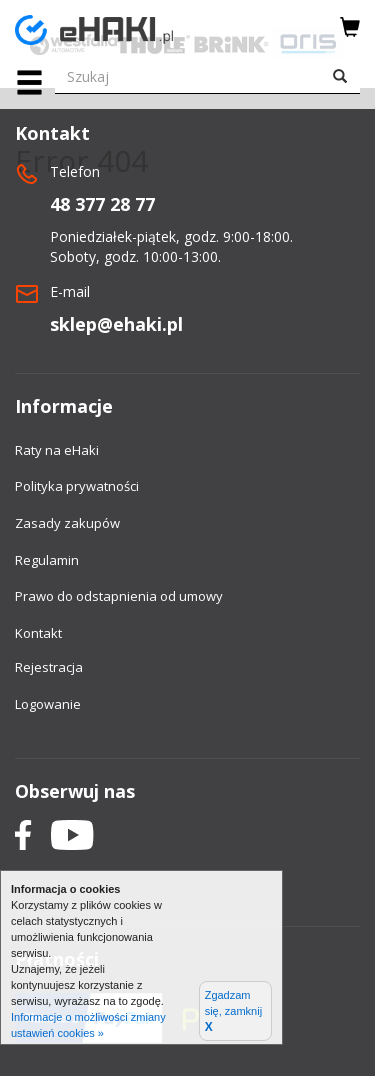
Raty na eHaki (57, 450)
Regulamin (47, 560)
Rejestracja (49, 667)
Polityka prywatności (77, 486)
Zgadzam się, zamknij (233, 1011)
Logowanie (48, 704)
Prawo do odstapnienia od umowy (119, 596)
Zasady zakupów (67, 523)
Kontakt (38, 633)
